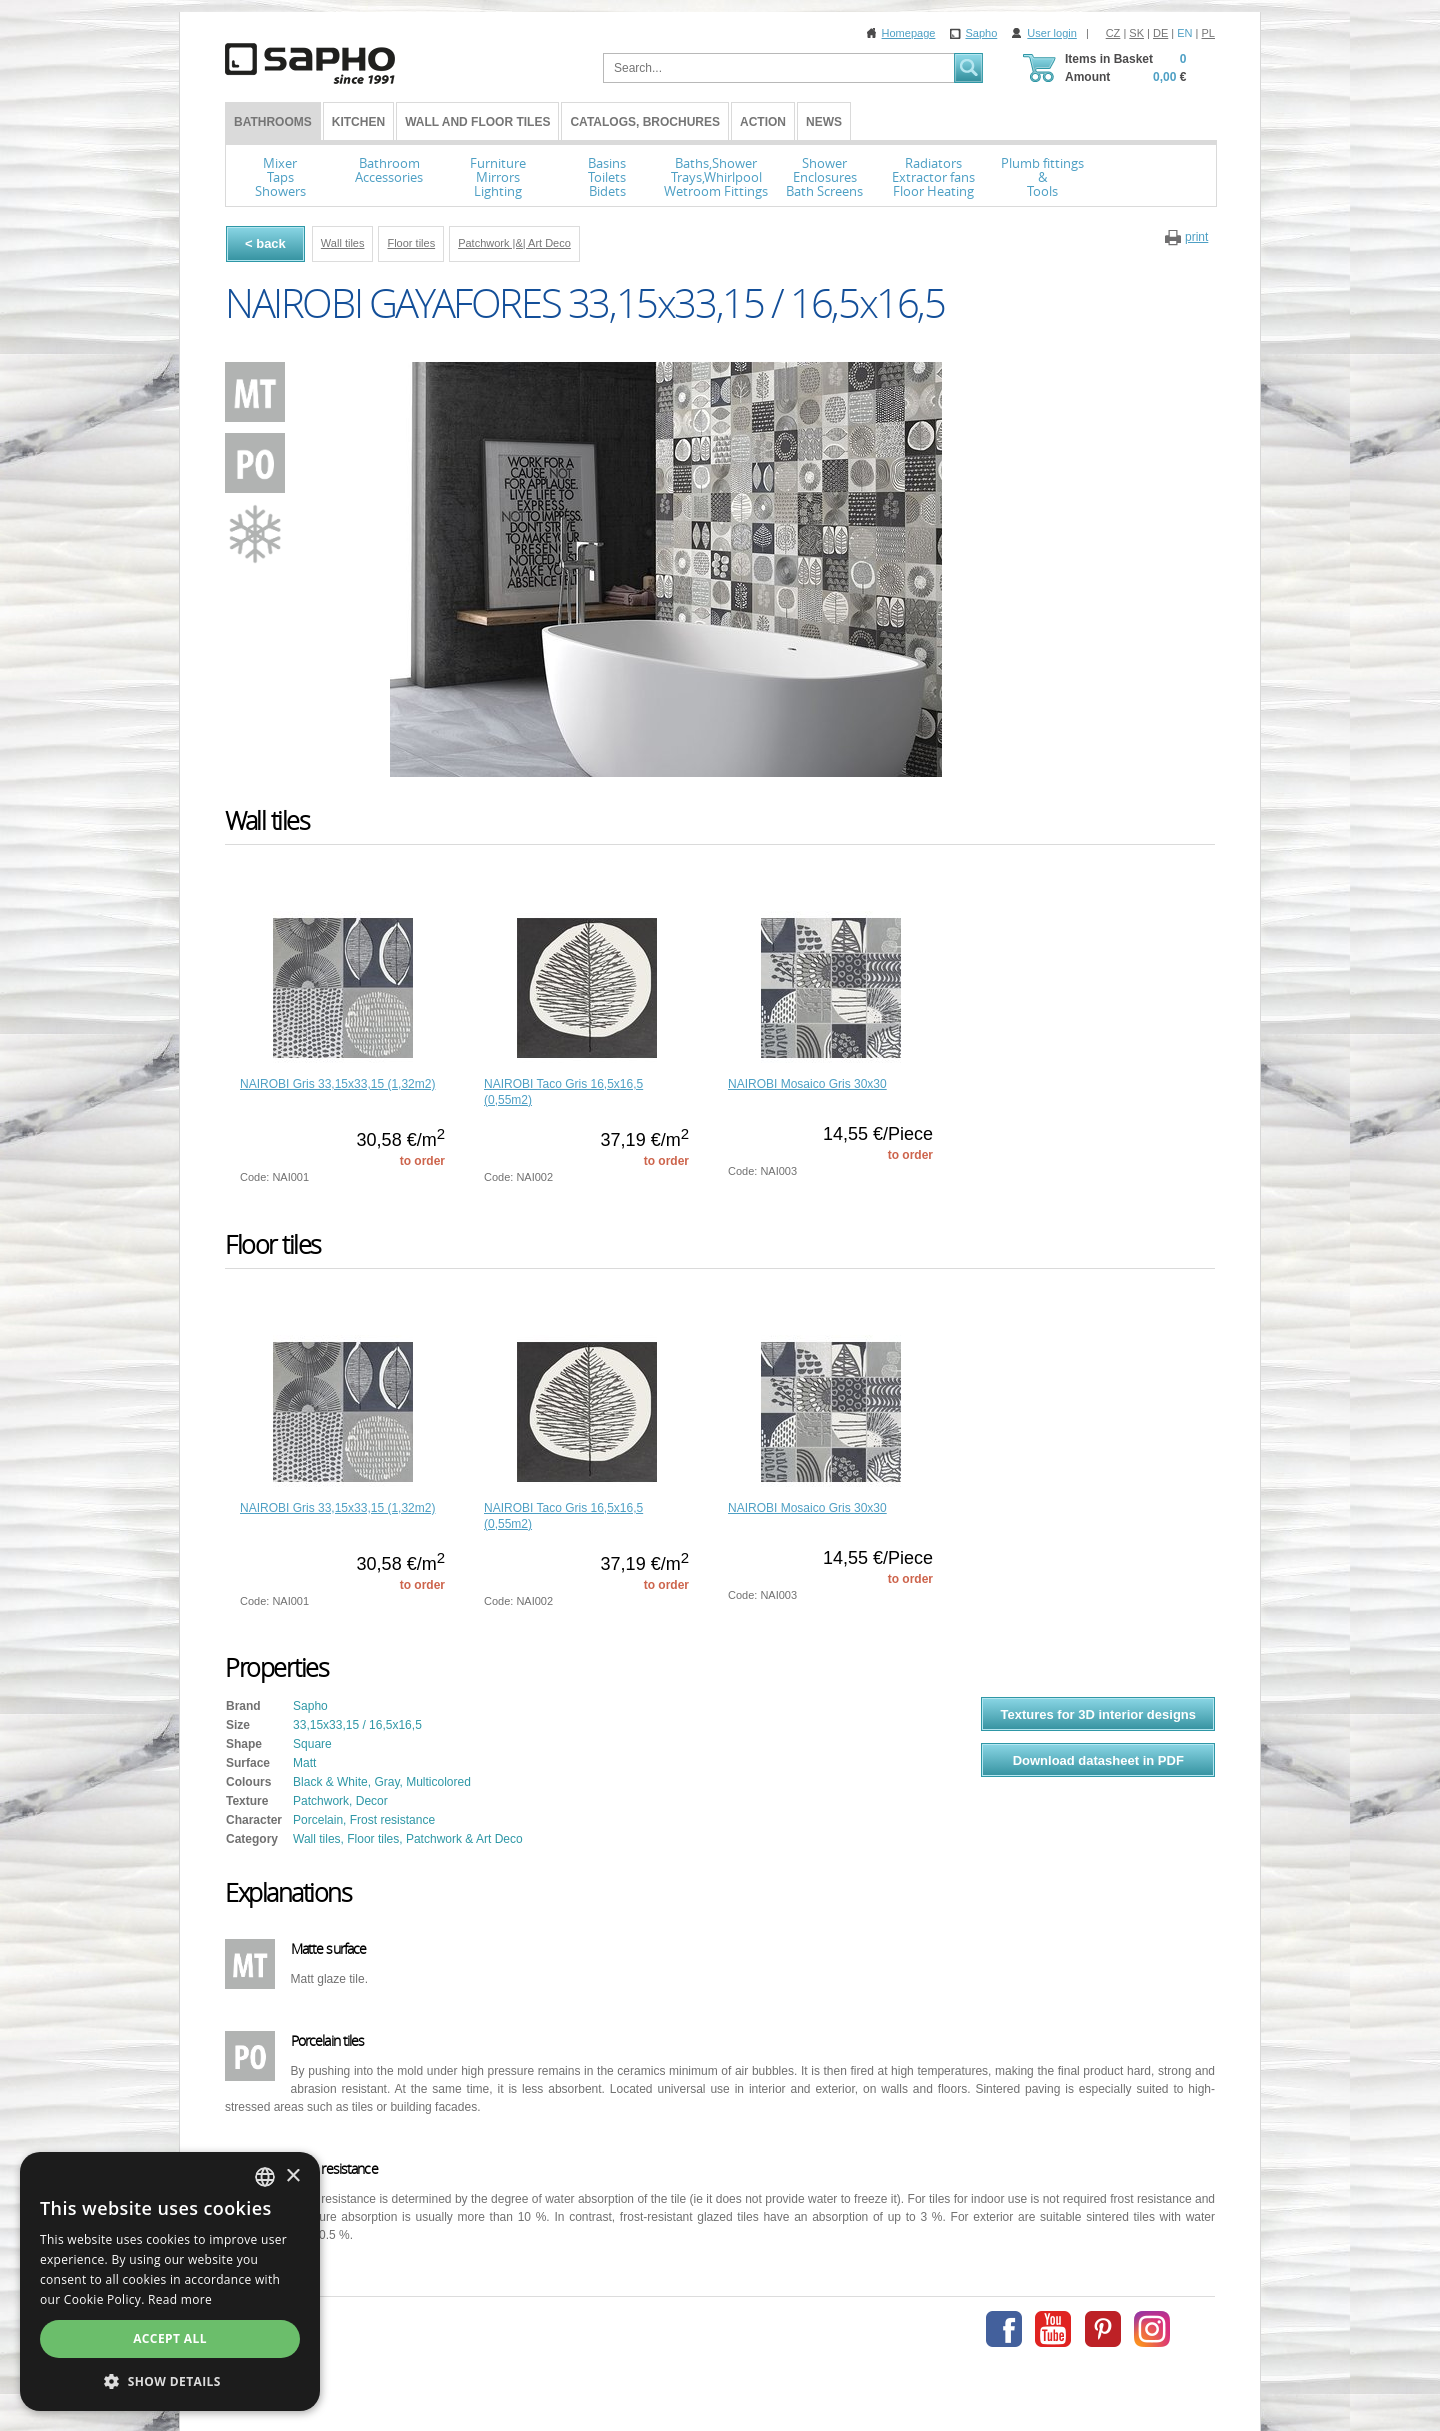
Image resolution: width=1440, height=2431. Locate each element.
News (824, 122)
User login (1052, 33)
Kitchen (358, 122)
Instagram (1152, 2329)
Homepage (909, 33)
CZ (1113, 33)
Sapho (981, 33)
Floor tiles (411, 243)
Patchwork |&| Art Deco (514, 243)
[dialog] (170, 2281)
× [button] (292, 2176)
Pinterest (1103, 2329)
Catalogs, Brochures (645, 122)
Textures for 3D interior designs (1098, 1714)
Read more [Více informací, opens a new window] (180, 2299)
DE (1160, 33)
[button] (170, 2381)
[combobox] (265, 2177)
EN (1184, 33)
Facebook (1004, 2329)
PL (1208, 33)
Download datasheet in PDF (1098, 1760)
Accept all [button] (170, 2338)
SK (1136, 33)
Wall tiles (343, 243)
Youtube (1053, 2329)
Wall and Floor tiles (477, 122)
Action (763, 122)
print (1196, 237)
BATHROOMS (273, 122)
